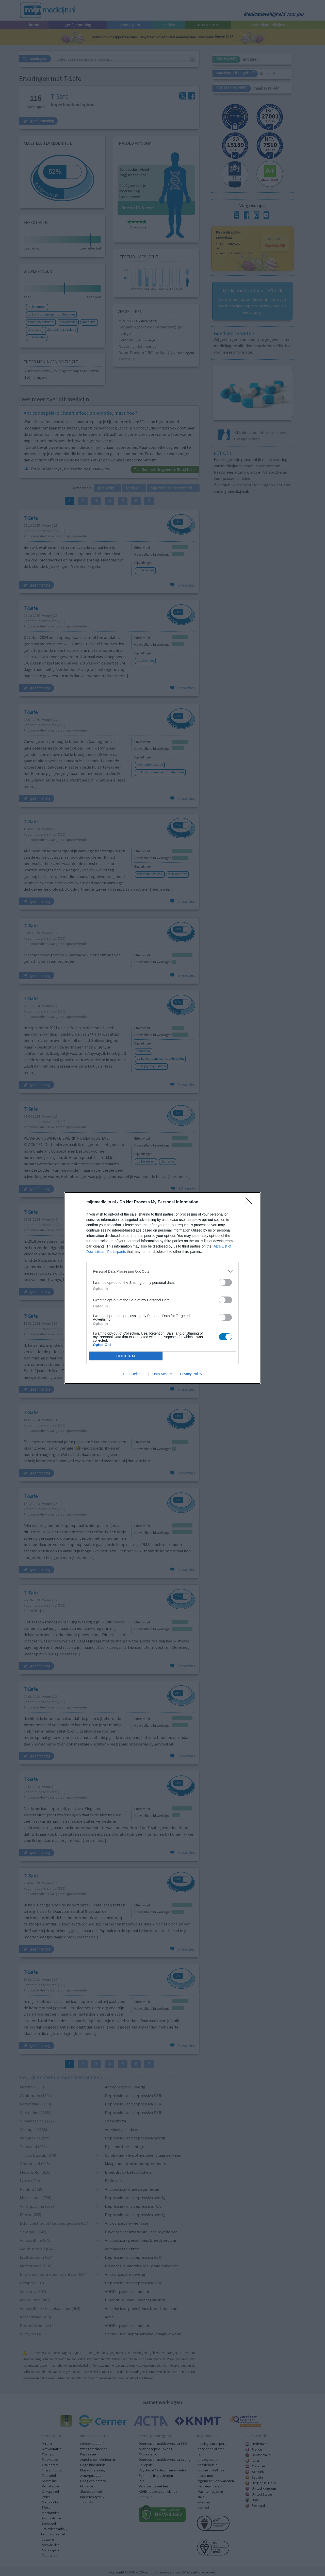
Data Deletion (133, 1374)
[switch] (225, 1282)
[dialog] (162, 1288)
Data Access (162, 1374)
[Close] (250, 1202)
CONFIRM (125, 1356)
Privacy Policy (191, 1374)
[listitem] (162, 1271)
